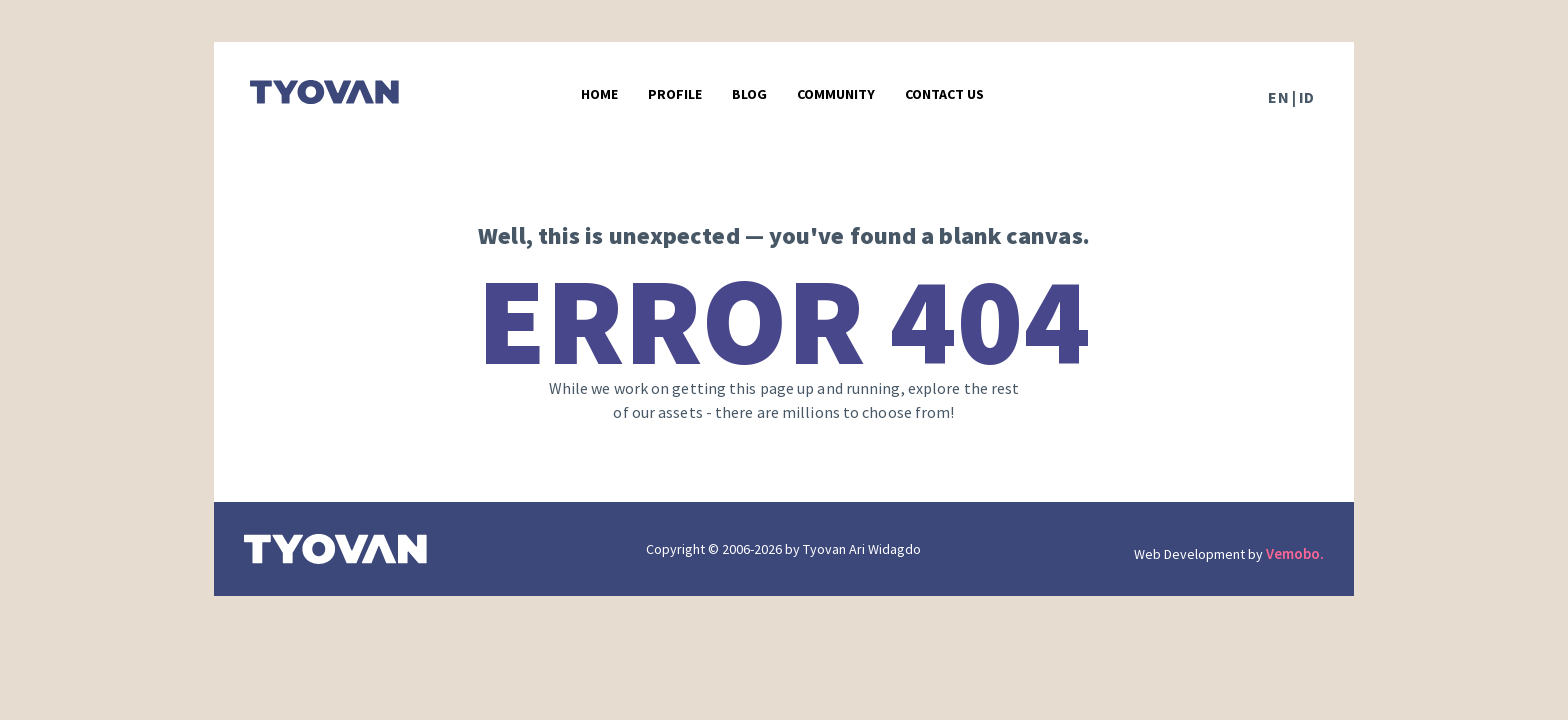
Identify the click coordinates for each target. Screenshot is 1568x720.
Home (599, 94)
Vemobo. (1295, 553)
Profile (675, 94)
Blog (749, 94)
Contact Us (944, 94)
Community (836, 94)
